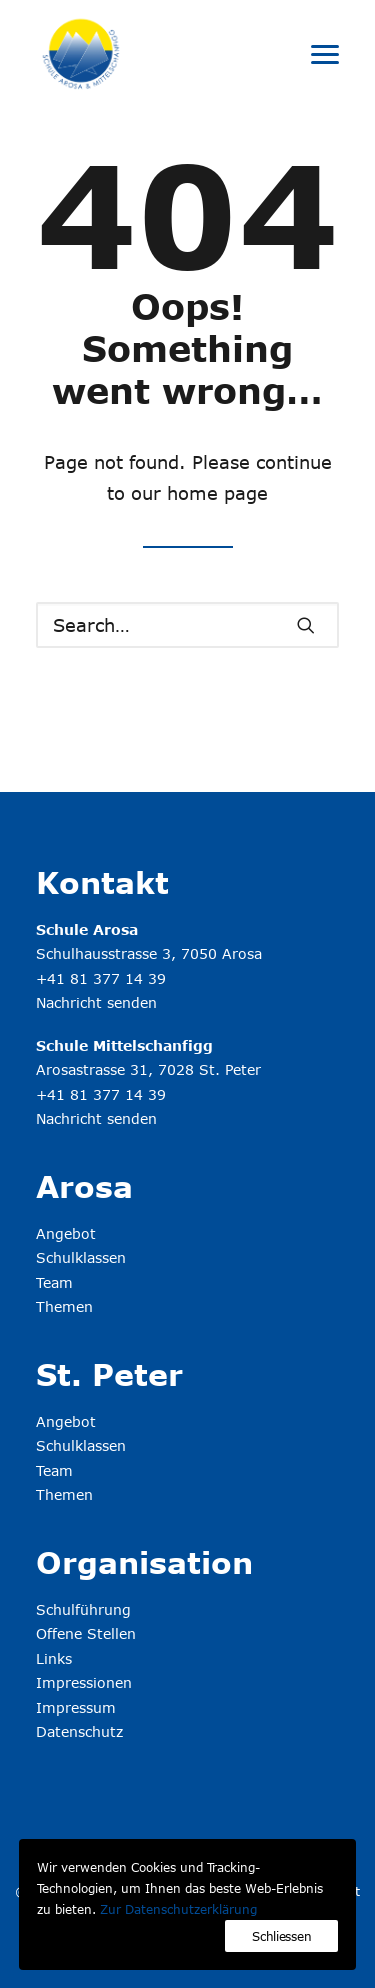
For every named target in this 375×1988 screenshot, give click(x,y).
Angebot (66, 1233)
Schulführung (83, 1609)
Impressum (76, 1707)
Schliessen (281, 1936)
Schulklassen (81, 1257)
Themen (64, 1306)
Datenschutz (79, 1731)
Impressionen (84, 1682)
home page (217, 493)
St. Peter (109, 1374)
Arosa (84, 1186)
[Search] (187, 625)
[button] (325, 54)
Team (54, 1282)
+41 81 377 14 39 (101, 978)
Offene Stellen (86, 1633)
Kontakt (102, 882)
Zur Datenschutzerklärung (178, 1909)
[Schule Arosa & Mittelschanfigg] (81, 54)
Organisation (144, 1562)
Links (54, 1658)
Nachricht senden (96, 1002)
